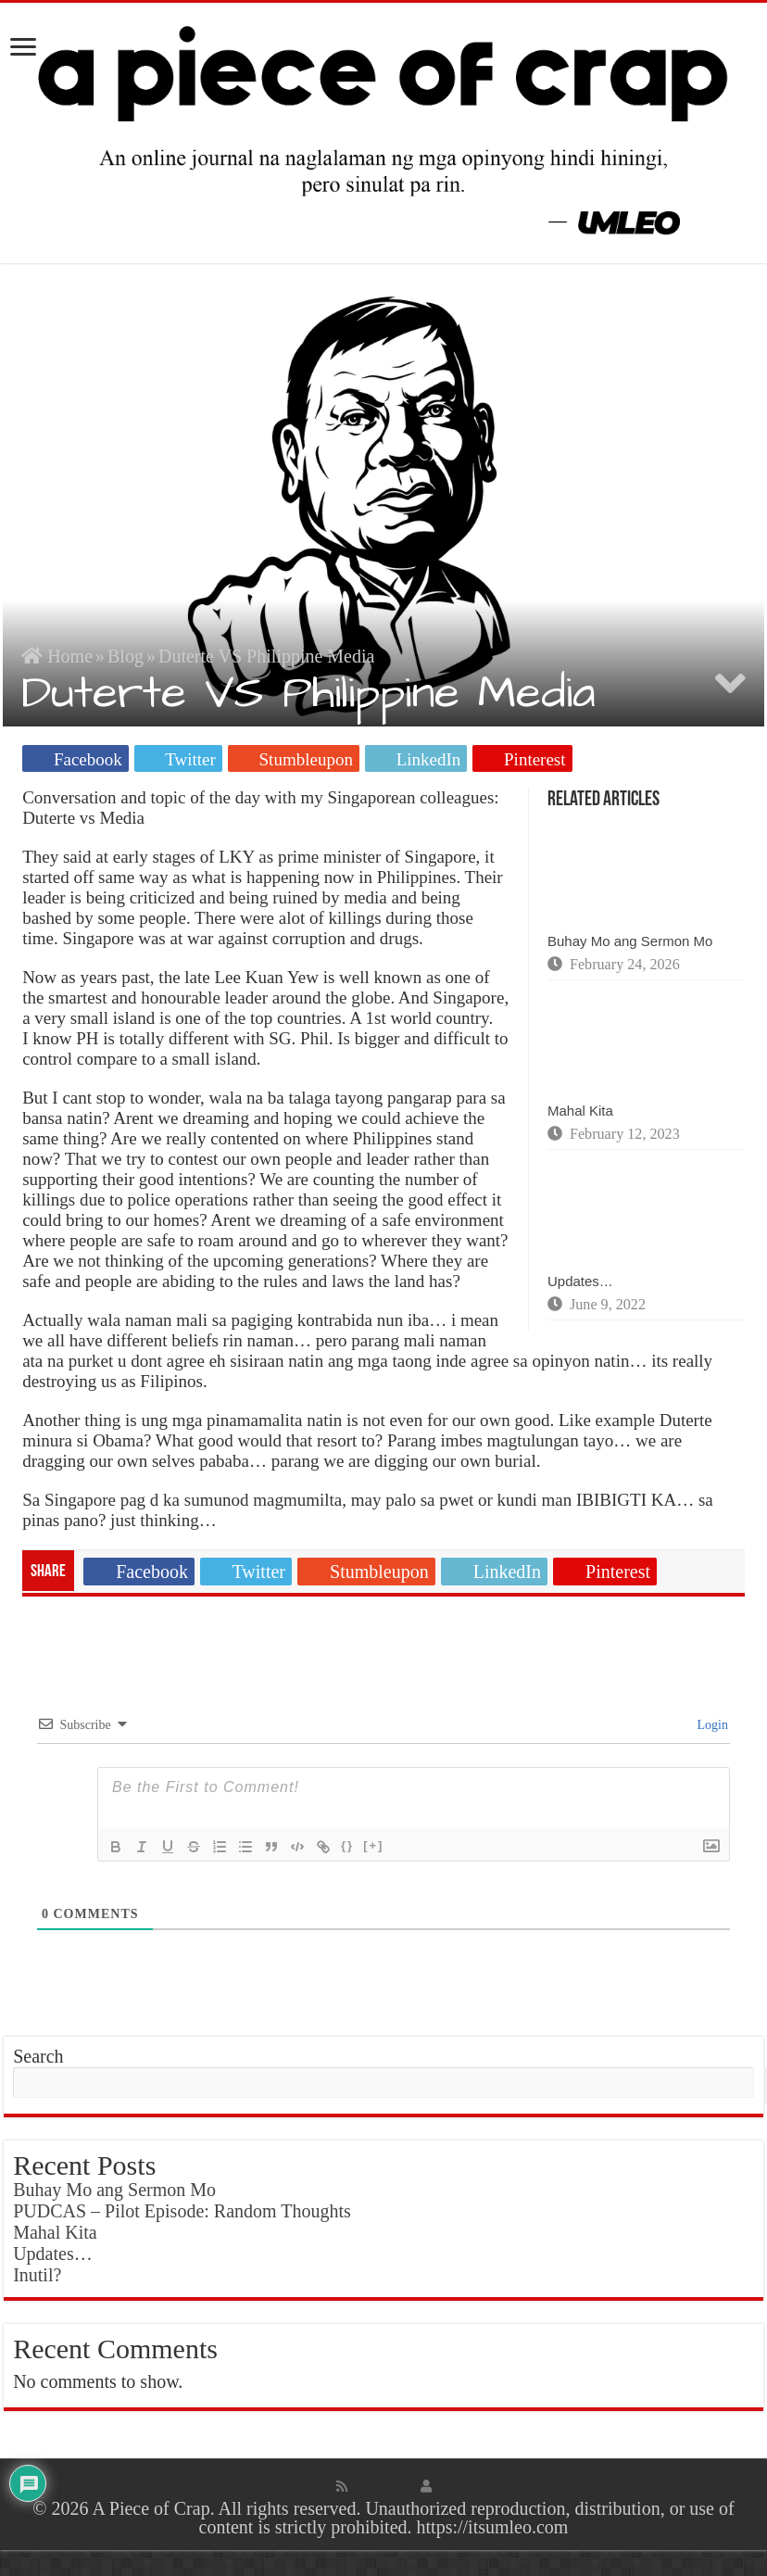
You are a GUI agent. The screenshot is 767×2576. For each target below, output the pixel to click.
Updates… (580, 1281)
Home (57, 656)
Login (711, 1725)
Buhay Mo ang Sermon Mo (629, 941)
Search (38, 2056)
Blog (125, 656)
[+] (373, 1845)
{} (347, 1845)
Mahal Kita (580, 1110)
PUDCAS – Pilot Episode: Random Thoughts (182, 2211)
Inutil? (37, 2275)
